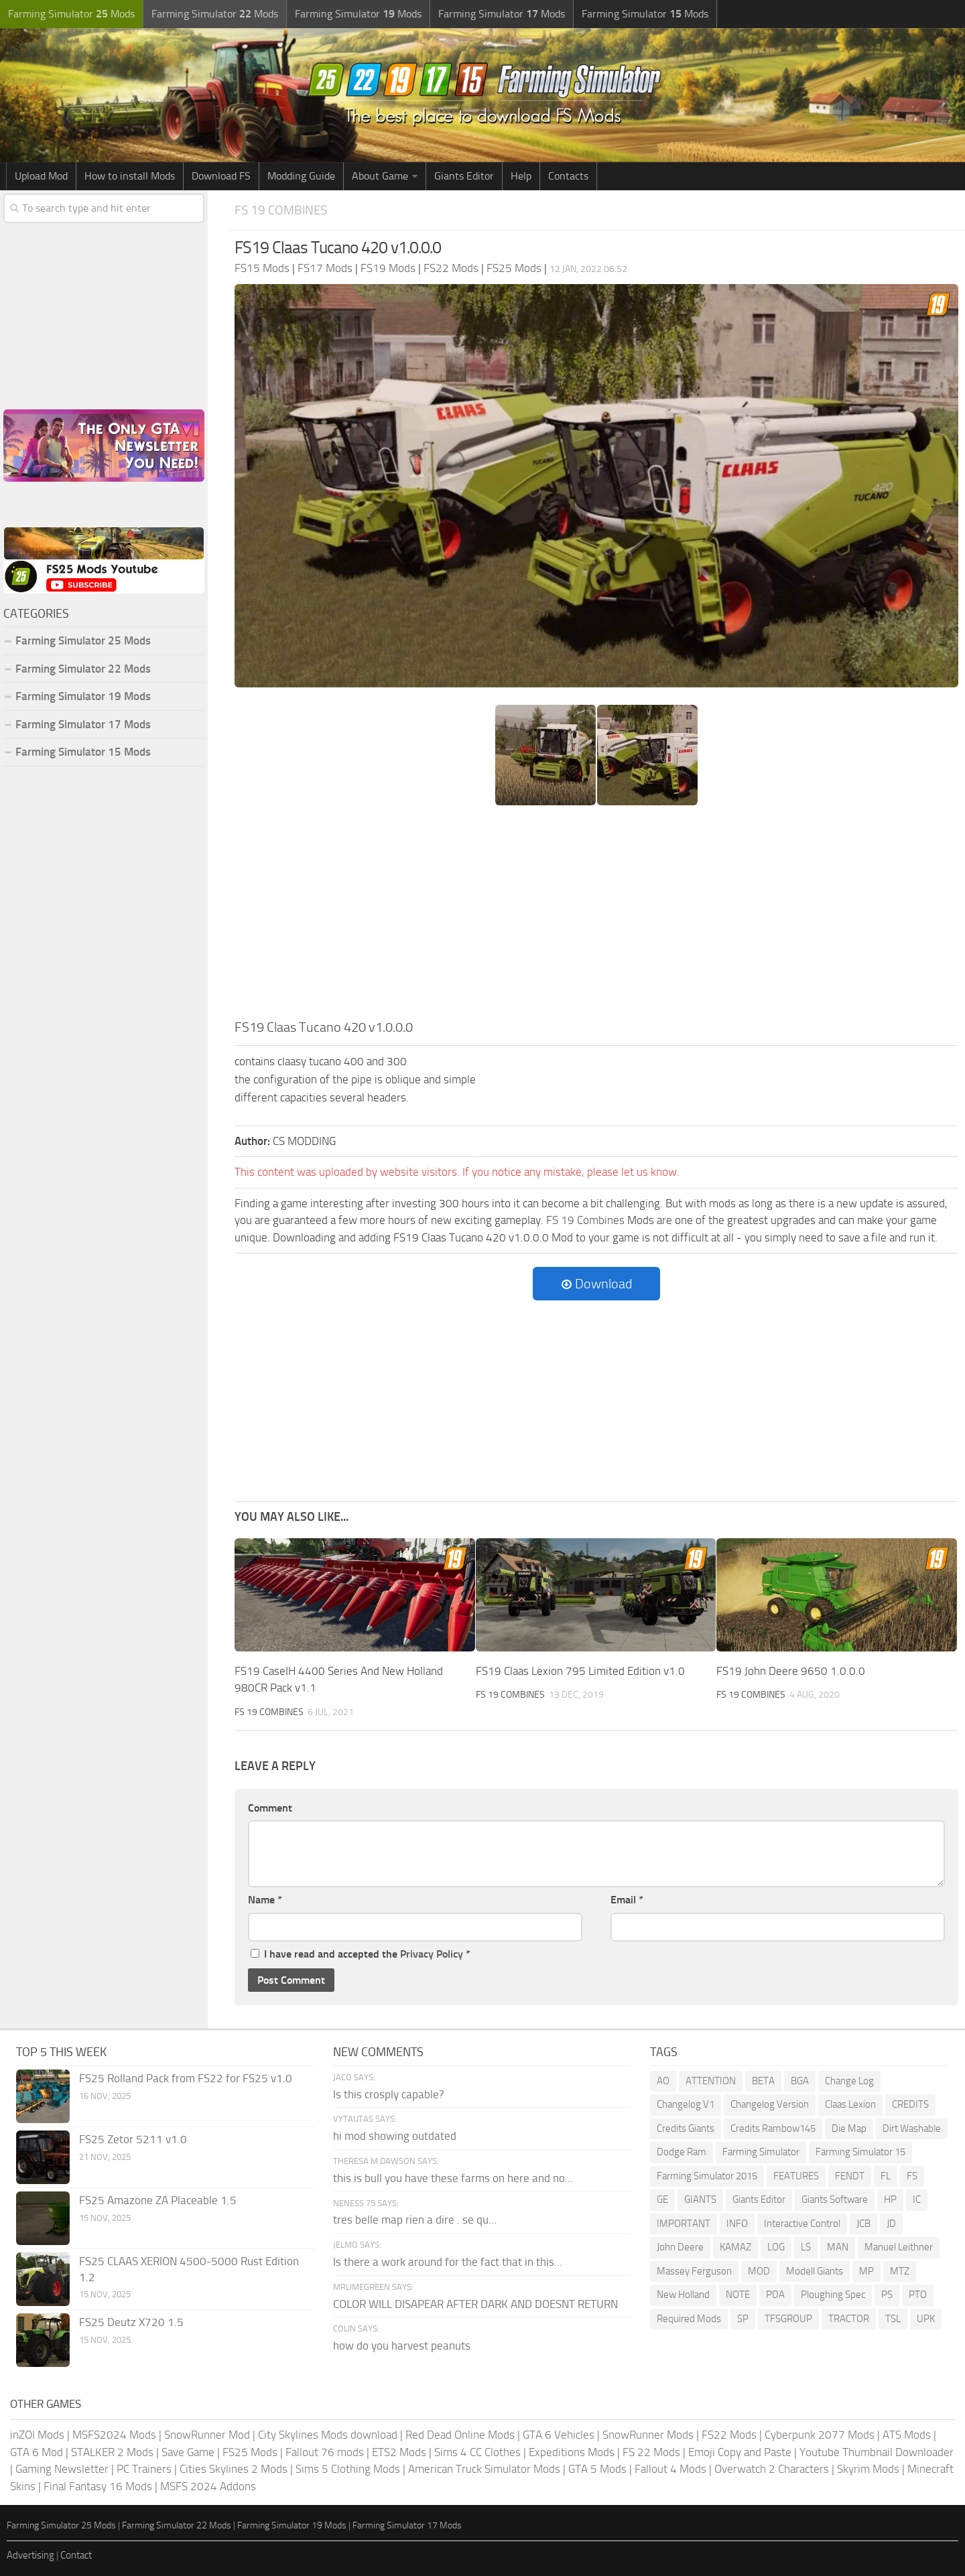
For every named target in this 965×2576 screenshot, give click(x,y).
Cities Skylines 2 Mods (233, 2469)
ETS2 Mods (399, 2452)
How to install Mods (129, 176)
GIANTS (700, 2199)
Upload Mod (41, 176)
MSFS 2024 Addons (208, 2486)
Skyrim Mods (868, 2469)
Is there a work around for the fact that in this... (447, 2261)
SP (743, 2319)
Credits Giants (685, 2128)
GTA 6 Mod (36, 2452)
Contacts (568, 176)
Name (265, 1899)
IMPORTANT (683, 2224)
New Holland (683, 2295)
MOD (759, 2271)
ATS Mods (907, 2434)
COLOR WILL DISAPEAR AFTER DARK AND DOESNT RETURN (475, 2304)
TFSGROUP (788, 2319)
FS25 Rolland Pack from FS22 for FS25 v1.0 (185, 2078)
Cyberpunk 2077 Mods (820, 2434)
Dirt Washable (912, 2128)
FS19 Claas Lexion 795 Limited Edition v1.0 (580, 1671)
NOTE (738, 2295)
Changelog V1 (685, 2104)
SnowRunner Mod (207, 2434)
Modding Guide (301, 176)
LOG (776, 2247)
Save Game (188, 2452)
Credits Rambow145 (773, 2128)
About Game (380, 176)
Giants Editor (464, 176)
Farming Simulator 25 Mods (83, 640)
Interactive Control (802, 2224)
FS (912, 2176)
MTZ (899, 2271)
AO (663, 2081)
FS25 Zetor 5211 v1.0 (133, 2139)
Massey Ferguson (694, 2271)
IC (917, 2199)
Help (521, 176)
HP (890, 2199)
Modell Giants (814, 2271)
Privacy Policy (431, 1954)
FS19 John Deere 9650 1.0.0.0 (790, 1671)
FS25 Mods (249, 2452)
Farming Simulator (760, 2152)
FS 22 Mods (651, 2452)
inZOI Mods (37, 2434)
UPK (926, 2319)
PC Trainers (144, 2469)
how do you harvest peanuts (401, 2345)
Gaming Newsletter (62, 2469)
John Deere (680, 2247)
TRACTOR (848, 2319)
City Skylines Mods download (327, 2434)
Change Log (849, 2081)
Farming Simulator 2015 (707, 2176)
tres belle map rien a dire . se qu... (415, 2219)
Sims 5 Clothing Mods (348, 2469)
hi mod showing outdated (394, 2136)
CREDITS (910, 2104)
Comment (270, 1808)
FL (886, 2176)
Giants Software (834, 2199)
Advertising (30, 2555)
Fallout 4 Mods (670, 2469)
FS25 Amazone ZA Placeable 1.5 (158, 2200)
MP (866, 2271)
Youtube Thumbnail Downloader (876, 2452)
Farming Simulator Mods (71, 13)
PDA (775, 2295)
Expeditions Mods (572, 2452)
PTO (918, 2295)
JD (891, 2224)
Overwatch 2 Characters (771, 2469)
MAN (837, 2247)
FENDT (849, 2176)
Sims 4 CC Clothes (477, 2452)
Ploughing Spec (833, 2295)
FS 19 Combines (281, 210)
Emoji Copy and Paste (739, 2452)
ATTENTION (711, 2081)
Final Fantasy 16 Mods (98, 2486)
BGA (800, 2081)
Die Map (849, 2128)
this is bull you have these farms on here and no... (453, 2178)
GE (662, 2199)
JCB (863, 2224)
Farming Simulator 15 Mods (83, 751)
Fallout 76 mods (324, 2452)
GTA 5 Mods (597, 2469)
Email (626, 1899)
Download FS (221, 176)
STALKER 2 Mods (112, 2452)
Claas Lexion (850, 2104)
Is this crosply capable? (388, 2094)
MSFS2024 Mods (114, 2434)
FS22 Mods (729, 2434)
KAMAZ (735, 2247)
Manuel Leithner (898, 2247)
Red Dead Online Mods (460, 2434)
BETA (763, 2081)
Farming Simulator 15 (860, 2152)
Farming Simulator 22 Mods (83, 668)
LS (806, 2247)
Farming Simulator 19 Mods (83, 696)
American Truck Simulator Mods (484, 2469)
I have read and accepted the (360, 1954)
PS (887, 2295)
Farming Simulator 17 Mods (83, 724)
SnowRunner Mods (648, 2434)
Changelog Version (769, 2104)
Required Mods (689, 2319)
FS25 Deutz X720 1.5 (131, 2322)
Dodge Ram (681, 2152)
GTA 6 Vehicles (558, 2434)
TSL (893, 2319)
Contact (76, 2555)
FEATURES (796, 2176)
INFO (737, 2224)
